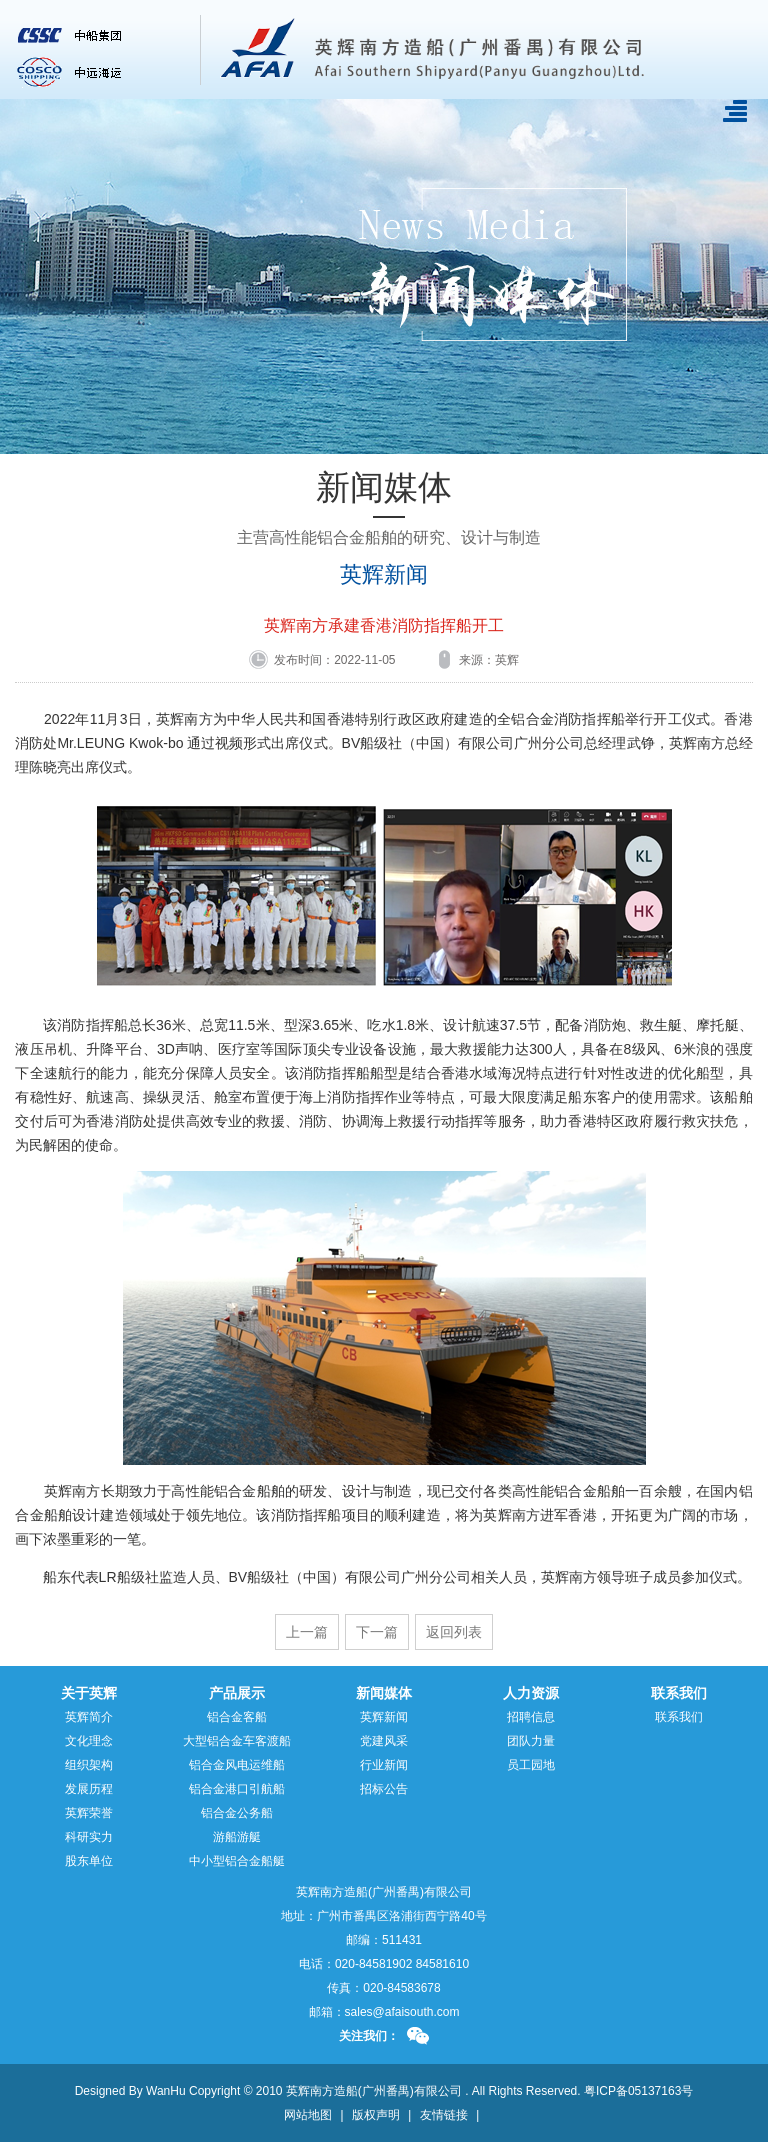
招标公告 (384, 1789)
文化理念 (89, 1741)
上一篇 (307, 1632)
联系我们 (679, 1717)
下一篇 (377, 1632)
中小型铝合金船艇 (237, 1861)
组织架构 (89, 1765)
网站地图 (308, 2115)
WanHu (166, 2091)
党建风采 (384, 1741)
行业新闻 (384, 1765)
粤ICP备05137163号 (638, 2091)
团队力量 (531, 1741)
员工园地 (531, 1765)
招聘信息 (531, 1717)
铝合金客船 (237, 1717)
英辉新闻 (384, 575)
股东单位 (89, 1861)
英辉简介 (89, 1717)
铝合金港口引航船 (237, 1789)
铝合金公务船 (237, 1813)
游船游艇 (237, 1837)
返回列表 (454, 1632)
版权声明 (376, 2115)
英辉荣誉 (89, 1813)
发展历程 (89, 1789)
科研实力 (89, 1837)
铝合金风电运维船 (237, 1765)
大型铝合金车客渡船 (237, 1741)
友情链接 (444, 2115)
